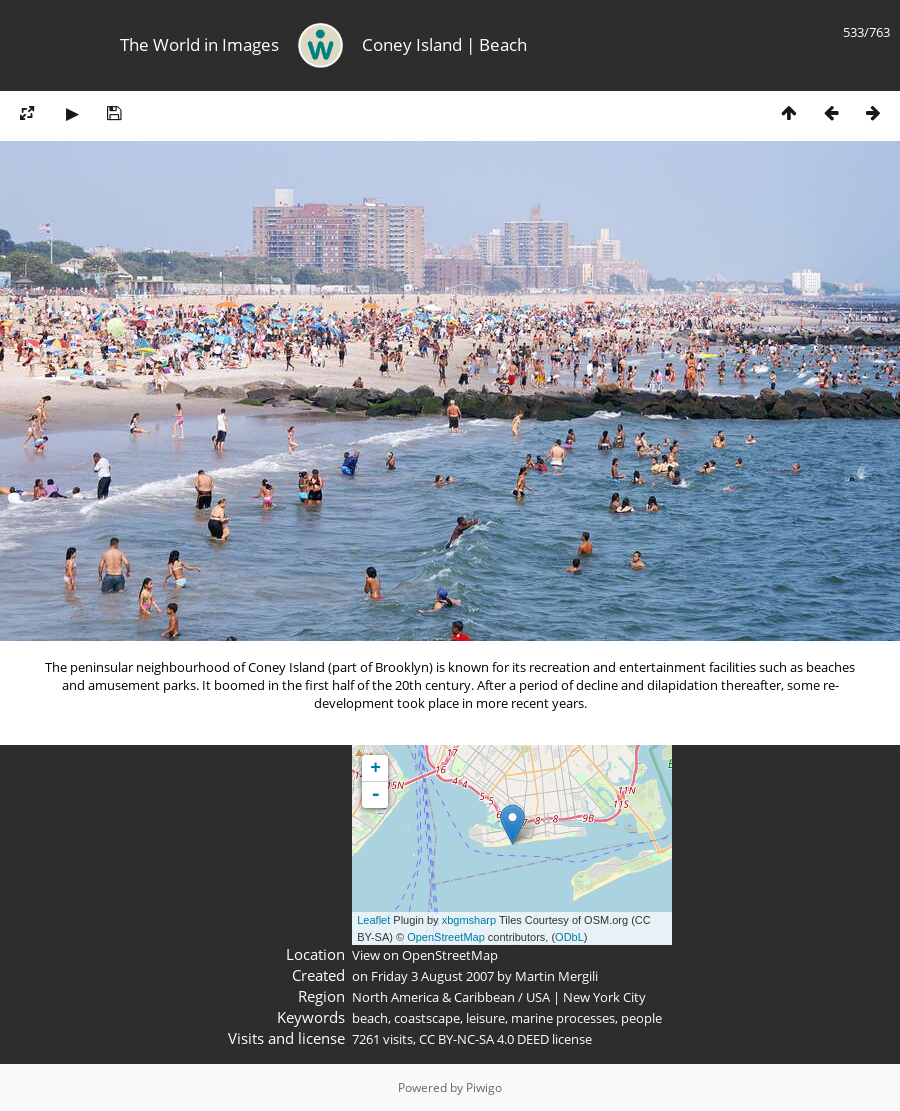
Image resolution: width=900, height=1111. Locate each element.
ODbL (569, 937)
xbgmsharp (469, 920)
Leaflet (373, 920)
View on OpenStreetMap (425, 955)
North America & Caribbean (433, 997)
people (641, 1018)
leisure (485, 1018)
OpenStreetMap (446, 937)
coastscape (427, 1018)
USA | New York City (586, 997)
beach (370, 1018)
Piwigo (484, 1087)
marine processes (563, 1018)
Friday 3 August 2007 (432, 976)
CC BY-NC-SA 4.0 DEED (484, 1039)
